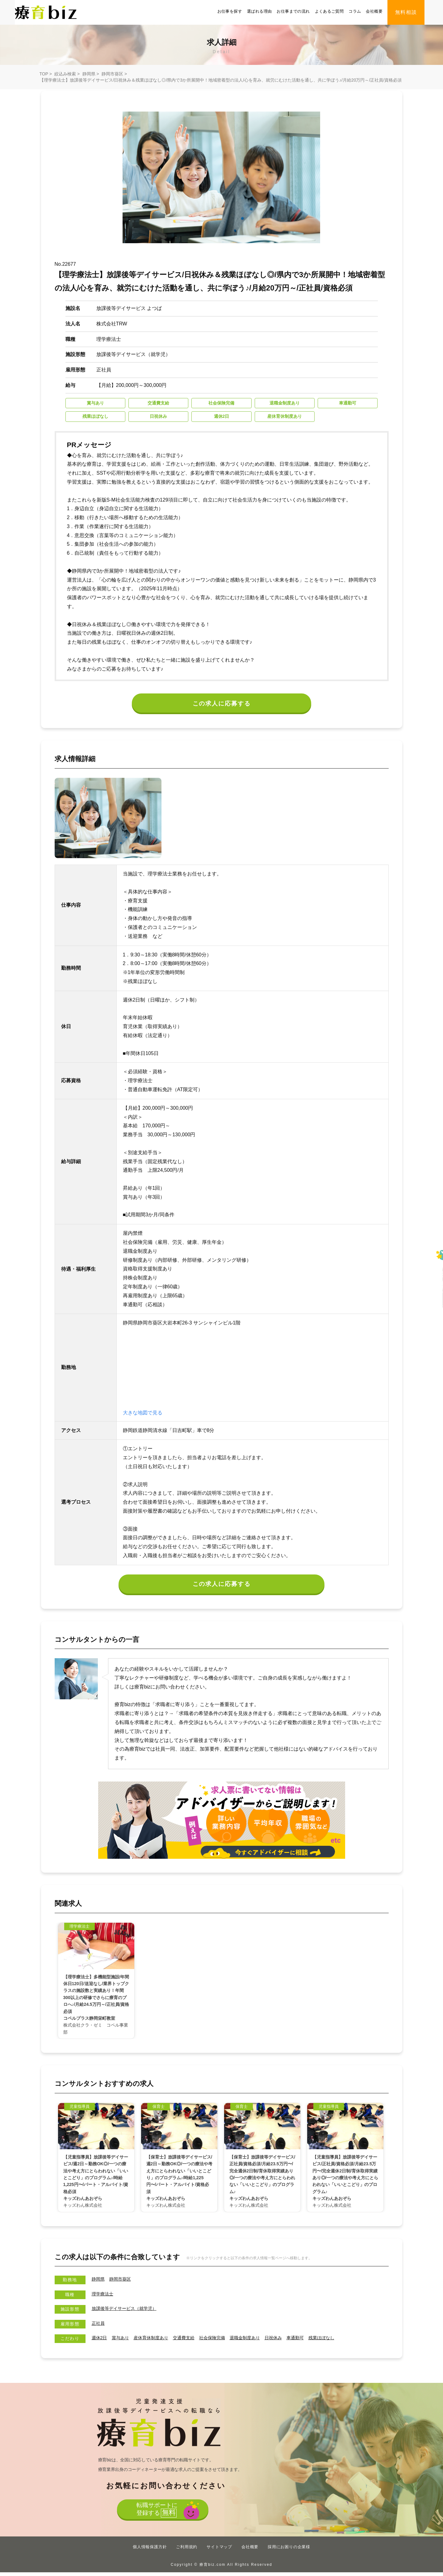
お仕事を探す (229, 11)
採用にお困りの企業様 (289, 2550)
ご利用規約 (186, 2550)
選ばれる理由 (259, 11)
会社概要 (374, 11)
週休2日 (100, 2341)
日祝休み (295, 2341)
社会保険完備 (226, 2341)
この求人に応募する (221, 705)
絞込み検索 (65, 73)
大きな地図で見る (142, 1415)
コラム (355, 11)
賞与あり (123, 2341)
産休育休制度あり (158, 2341)
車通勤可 (319, 2341)
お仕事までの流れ (293, 11)
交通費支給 (194, 2341)
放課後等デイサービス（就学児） (129, 2312)
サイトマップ (219, 2550)
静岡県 (88, 73)
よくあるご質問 (329, 11)
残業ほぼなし (348, 2341)
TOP (44, 73)
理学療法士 (104, 2297)
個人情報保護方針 (150, 2550)
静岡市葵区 (112, 73)
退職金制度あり (263, 2341)
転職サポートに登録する (155, 2515)
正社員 (99, 2326)
